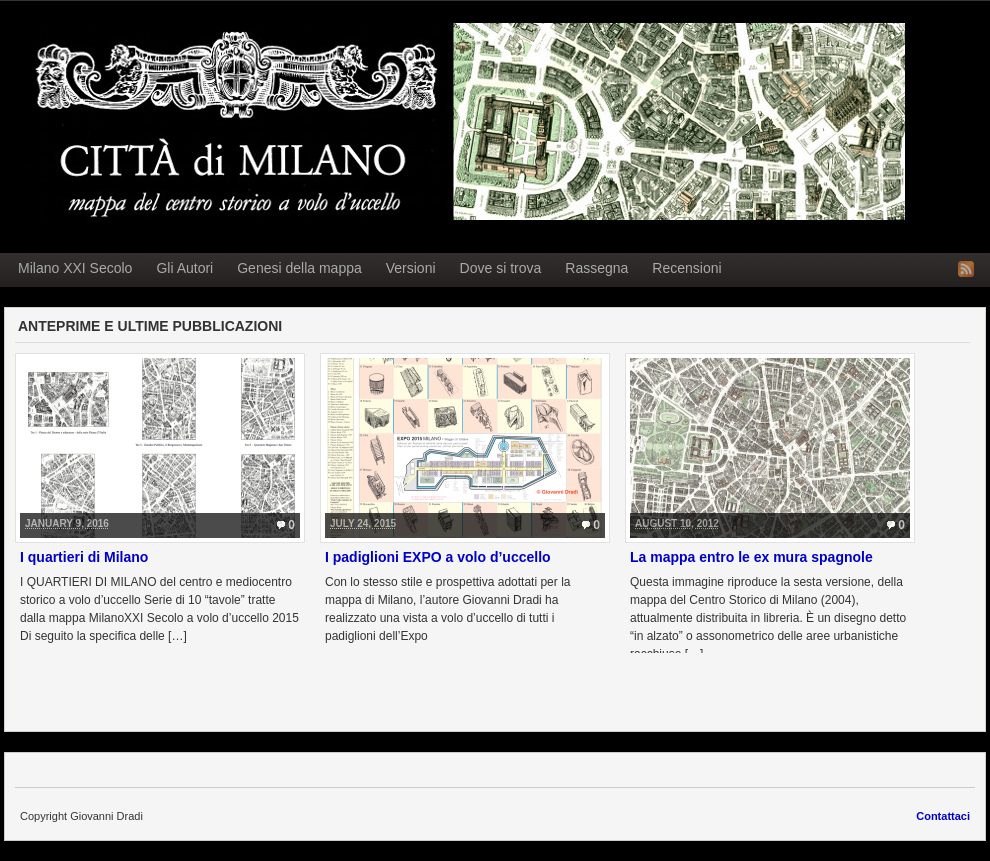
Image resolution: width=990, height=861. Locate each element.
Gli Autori (184, 268)
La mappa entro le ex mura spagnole (751, 557)
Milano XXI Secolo (75, 268)
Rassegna (596, 268)
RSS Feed (966, 269)
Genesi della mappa (299, 268)
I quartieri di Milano (84, 557)
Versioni (411, 268)
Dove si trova (501, 268)
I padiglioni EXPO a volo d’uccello (438, 557)
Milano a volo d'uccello (462, 122)
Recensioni (686, 268)
